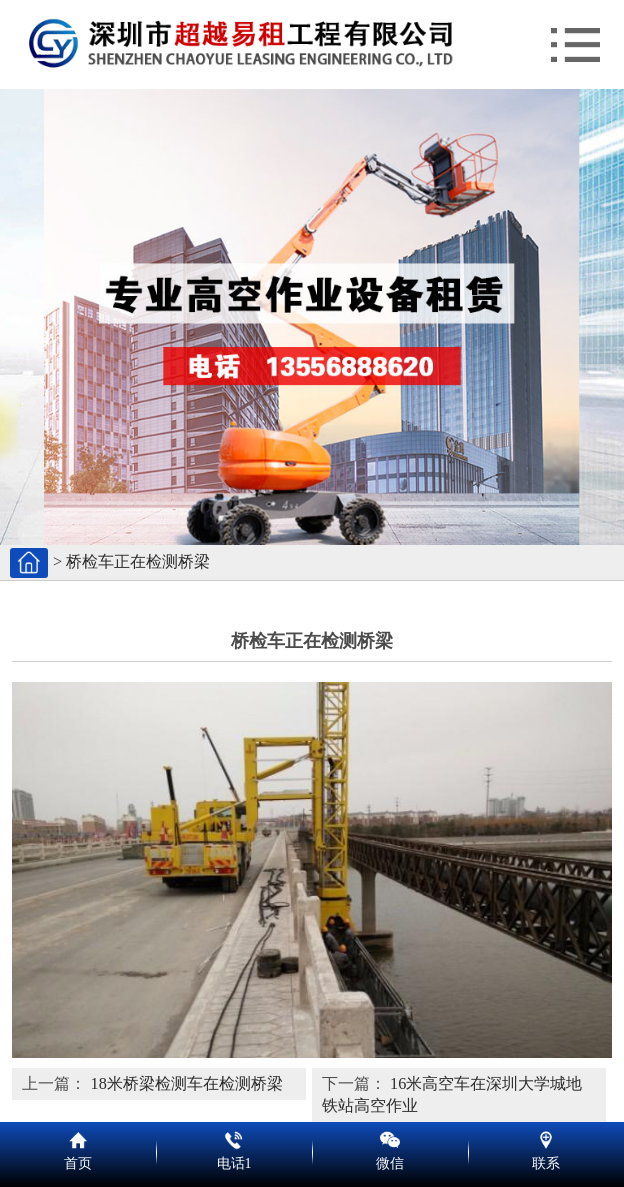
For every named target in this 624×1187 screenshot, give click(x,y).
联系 (546, 1137)
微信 (390, 1137)
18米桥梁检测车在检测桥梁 (187, 1084)
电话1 (234, 1137)
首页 (78, 1137)
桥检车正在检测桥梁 (138, 562)
